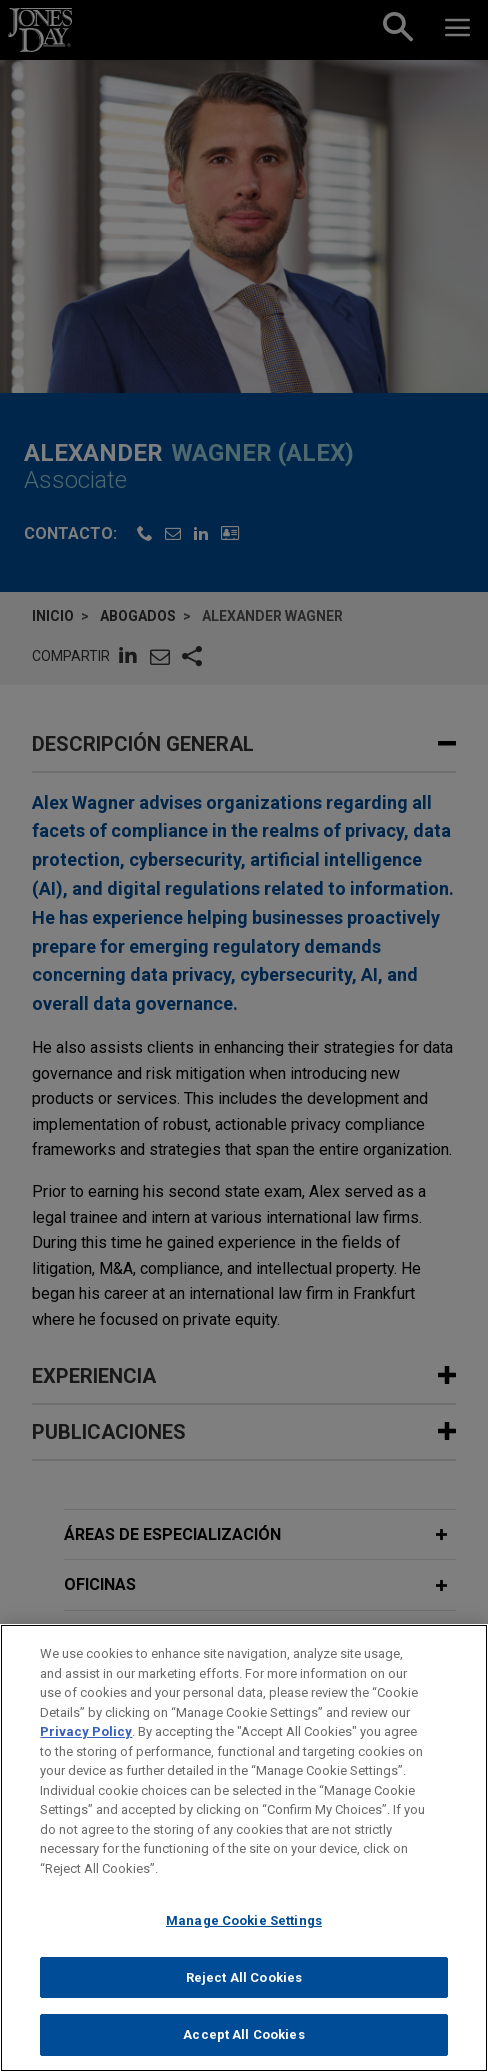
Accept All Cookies (243, 2045)
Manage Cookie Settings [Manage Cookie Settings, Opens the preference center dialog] (244, 1931)
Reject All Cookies (244, 1987)
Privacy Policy (86, 1741)
